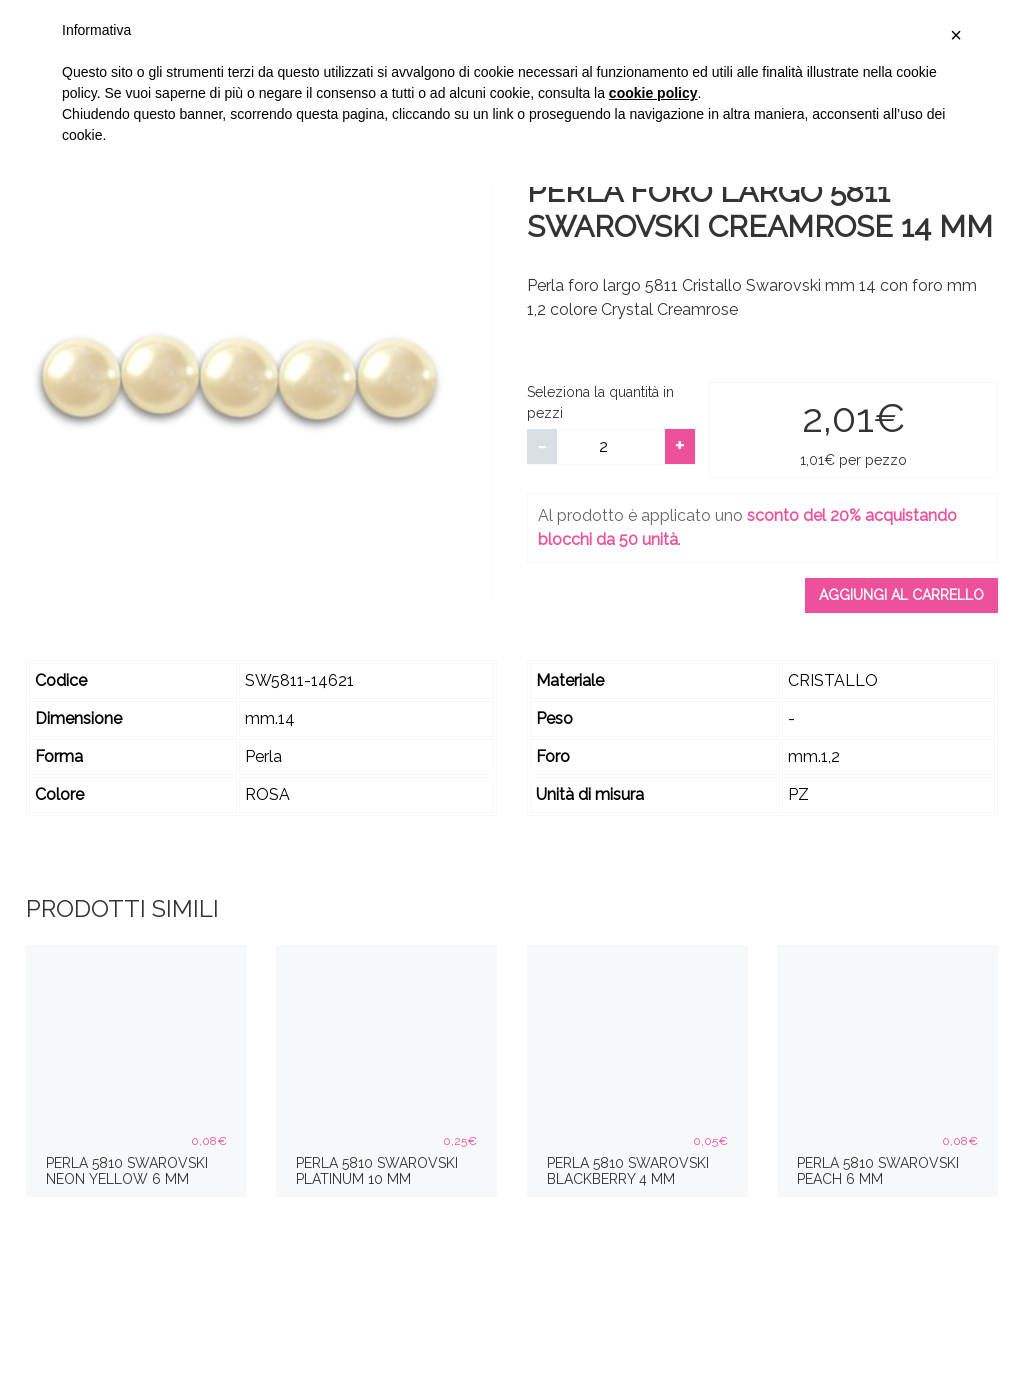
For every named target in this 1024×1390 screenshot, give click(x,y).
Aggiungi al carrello (901, 595)
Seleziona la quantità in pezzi (600, 402)
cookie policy (653, 93)
